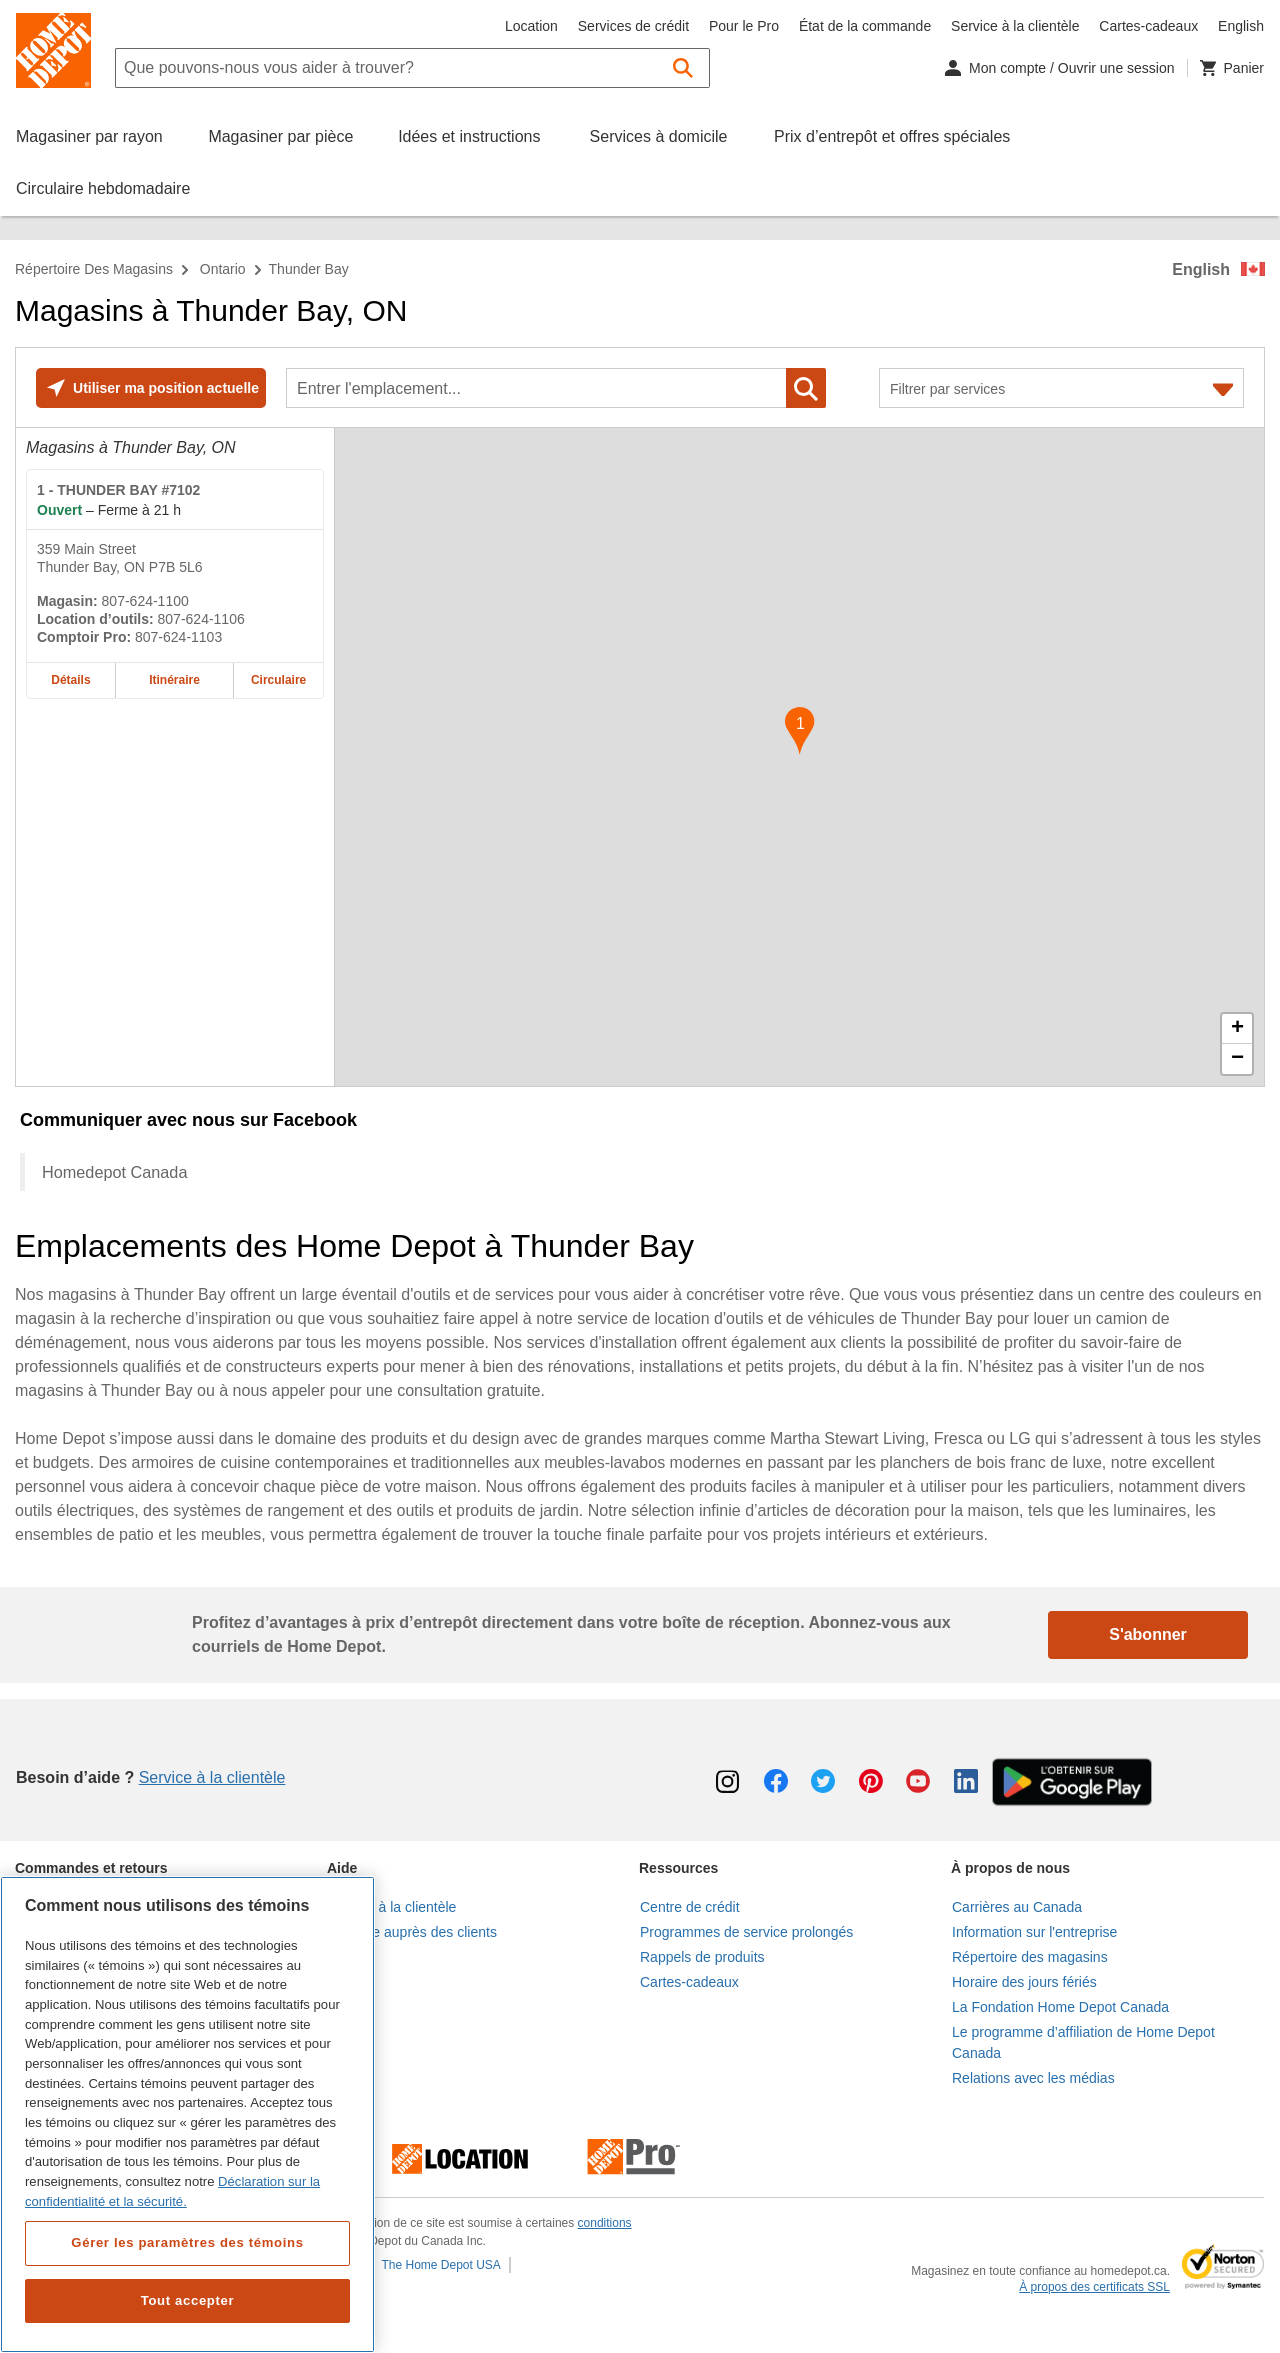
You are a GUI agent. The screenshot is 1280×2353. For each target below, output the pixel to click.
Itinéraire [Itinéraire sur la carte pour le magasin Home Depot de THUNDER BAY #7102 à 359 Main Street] (174, 680)
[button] (683, 68)
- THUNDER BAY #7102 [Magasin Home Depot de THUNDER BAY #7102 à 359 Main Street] (118, 490)
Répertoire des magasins (94, 269)
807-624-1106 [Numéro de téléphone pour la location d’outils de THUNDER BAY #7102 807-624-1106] (201, 619)
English (1201, 269)
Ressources (678, 1868)
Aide (342, 1868)
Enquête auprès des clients (412, 1932)
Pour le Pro (744, 26)
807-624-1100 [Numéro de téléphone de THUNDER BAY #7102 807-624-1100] (145, 601)
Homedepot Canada (114, 1172)
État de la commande (865, 26)
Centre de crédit (690, 1907)
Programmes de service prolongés (746, 1932)
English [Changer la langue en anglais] (1241, 26)
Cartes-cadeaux (1148, 26)
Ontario (223, 269)
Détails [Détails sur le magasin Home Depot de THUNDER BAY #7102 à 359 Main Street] (70, 680)
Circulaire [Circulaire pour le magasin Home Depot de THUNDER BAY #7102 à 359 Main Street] (278, 680)
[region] (187, 2114)
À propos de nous (1010, 1868)
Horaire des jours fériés (1024, 1982)
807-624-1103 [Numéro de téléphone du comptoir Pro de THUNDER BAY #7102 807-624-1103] (178, 637)
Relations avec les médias (1033, 2078)
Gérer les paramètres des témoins (187, 2242)
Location (531, 26)
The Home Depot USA (440, 2265)
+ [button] (1237, 1029)
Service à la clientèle (1015, 26)
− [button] (1237, 1059)
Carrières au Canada (1017, 1907)
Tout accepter (188, 2300)
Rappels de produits (702, 1957)
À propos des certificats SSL (1094, 2287)
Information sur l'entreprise (1034, 1932)
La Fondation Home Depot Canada (1060, 2007)
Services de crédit (633, 26)
